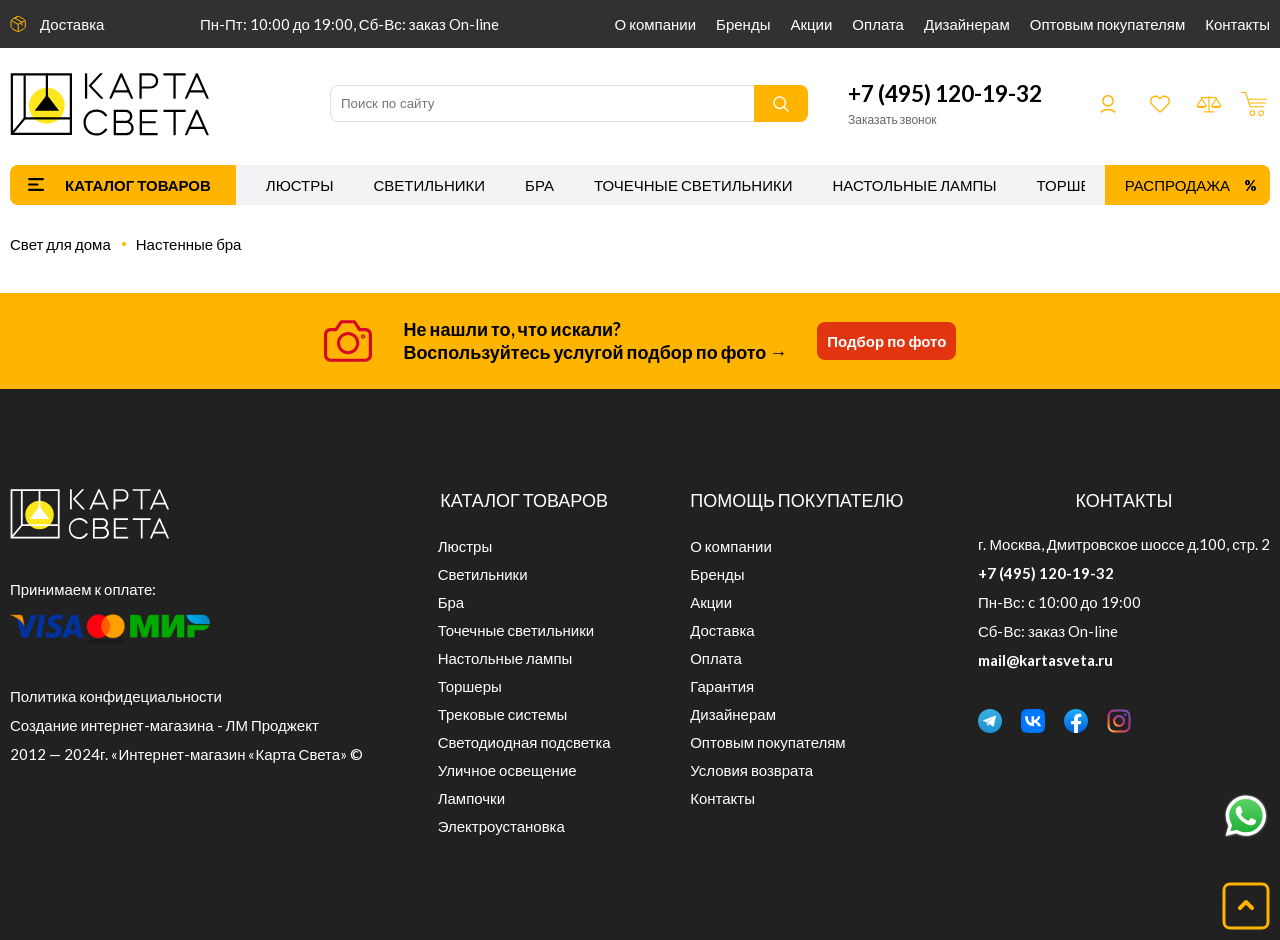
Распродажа (1177, 185)
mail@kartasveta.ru (1045, 660)
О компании (656, 24)
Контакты (1237, 24)
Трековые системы (503, 714)
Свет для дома (60, 244)
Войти (1108, 104)
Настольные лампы (915, 185)
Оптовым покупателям (1107, 24)
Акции (811, 24)
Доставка (72, 24)
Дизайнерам (967, 24)
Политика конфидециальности (116, 696)
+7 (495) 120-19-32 (945, 93)
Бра (539, 185)
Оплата (878, 24)
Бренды (743, 24)
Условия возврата (751, 770)
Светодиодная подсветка (524, 742)
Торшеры (1075, 185)
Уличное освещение (507, 770)
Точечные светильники (693, 185)
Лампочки (471, 798)
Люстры (300, 185)
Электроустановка (501, 826)
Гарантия (722, 686)
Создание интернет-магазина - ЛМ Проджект (164, 725)
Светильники (429, 185)
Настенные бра (189, 244)
